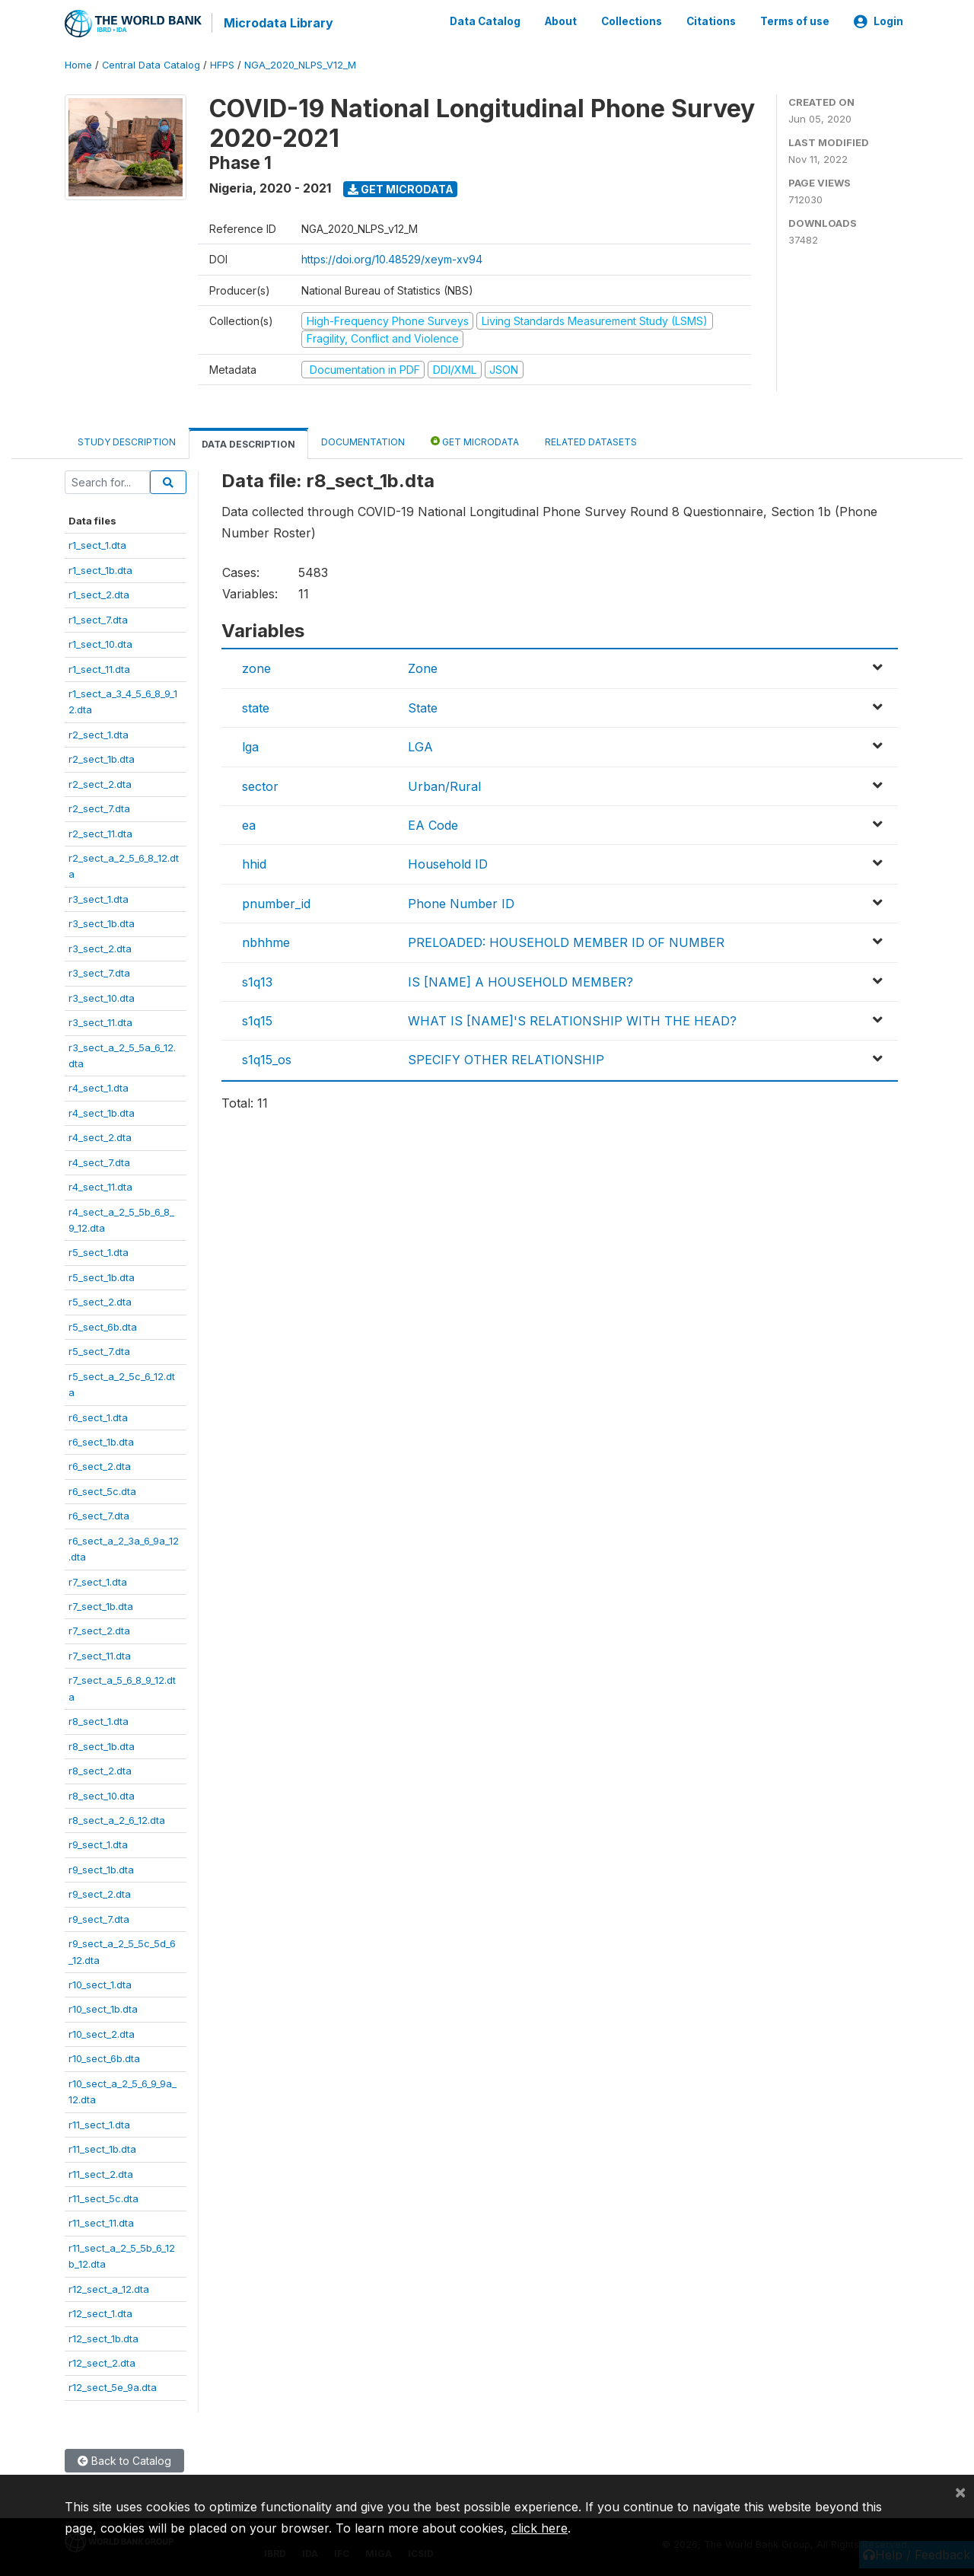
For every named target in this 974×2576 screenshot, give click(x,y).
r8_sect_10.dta (101, 1794)
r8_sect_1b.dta (101, 1745)
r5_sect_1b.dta (101, 1276)
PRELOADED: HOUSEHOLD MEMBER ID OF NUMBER (566, 941)
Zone (423, 667)
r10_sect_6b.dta (104, 2058)
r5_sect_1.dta (98, 1251)
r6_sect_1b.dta (101, 1441)
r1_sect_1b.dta (100, 569)
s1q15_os (266, 1058)
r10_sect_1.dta (100, 1984)
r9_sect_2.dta (99, 1893)
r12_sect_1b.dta (103, 2337)
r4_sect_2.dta (100, 1136)
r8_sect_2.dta (100, 1770)
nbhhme (266, 941)
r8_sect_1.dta (98, 1720)
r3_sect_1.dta (98, 898)
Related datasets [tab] (591, 441)
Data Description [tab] (248, 443)
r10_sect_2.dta (101, 2033)
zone (256, 667)
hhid (254, 863)
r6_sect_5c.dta (102, 1490)
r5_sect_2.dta (100, 1301)
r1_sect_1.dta (97, 544)
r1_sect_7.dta (98, 618)
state (255, 706)
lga (250, 746)
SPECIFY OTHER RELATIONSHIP (506, 1058)
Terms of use (794, 21)
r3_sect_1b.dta (101, 923)
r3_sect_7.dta (99, 972)
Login (878, 21)
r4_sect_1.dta (98, 1087)
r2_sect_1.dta (98, 733)
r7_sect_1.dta (97, 1580)
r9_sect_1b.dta (101, 1868)
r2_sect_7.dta (99, 808)
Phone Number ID (461, 902)
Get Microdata (401, 187)
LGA (420, 746)
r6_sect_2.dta (99, 1465)
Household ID (448, 863)
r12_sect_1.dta (100, 2313)
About (561, 21)
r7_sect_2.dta (99, 1630)
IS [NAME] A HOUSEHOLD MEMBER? (520, 980)
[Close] (960, 2491)
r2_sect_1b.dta (101, 758)
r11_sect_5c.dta (103, 2198)
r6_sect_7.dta (98, 1515)
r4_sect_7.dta (99, 1161)
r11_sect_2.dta (100, 2172)
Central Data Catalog (151, 64)
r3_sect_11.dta (100, 1021)
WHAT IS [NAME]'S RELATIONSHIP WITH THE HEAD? (572, 1020)
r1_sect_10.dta (100, 643)
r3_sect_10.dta (101, 996)
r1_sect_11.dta (99, 668)
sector (260, 784)
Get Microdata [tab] (475, 440)
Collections (631, 21)
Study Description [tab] (127, 441)
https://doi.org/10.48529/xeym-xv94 (391, 258)
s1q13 (257, 980)
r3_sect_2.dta (100, 947)
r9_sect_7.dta (98, 1917)
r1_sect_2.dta (98, 594)
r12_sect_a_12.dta (108, 2287)
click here (539, 2528)
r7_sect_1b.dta (100, 1605)
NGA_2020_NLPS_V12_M (300, 64)
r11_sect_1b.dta (102, 2148)
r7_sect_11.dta (99, 1655)
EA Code (433, 824)
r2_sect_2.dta (100, 782)
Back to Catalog (124, 2459)
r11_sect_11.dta (101, 2222)
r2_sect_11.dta (100, 832)
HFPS (222, 64)
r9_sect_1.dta (98, 1844)
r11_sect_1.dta (99, 2123)
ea (249, 824)
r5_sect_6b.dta (102, 1325)
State (423, 706)
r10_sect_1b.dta (103, 2008)
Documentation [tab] (363, 441)
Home (78, 64)
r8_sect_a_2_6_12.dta (116, 1819)
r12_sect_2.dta (101, 2362)
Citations (711, 21)
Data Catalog (485, 21)
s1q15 (257, 1020)
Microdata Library (278, 22)
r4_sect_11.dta (100, 1186)
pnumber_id (276, 902)
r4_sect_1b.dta (101, 1111)
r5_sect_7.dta (99, 1350)
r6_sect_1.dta (98, 1416)
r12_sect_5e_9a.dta (112, 2386)
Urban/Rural (444, 784)
